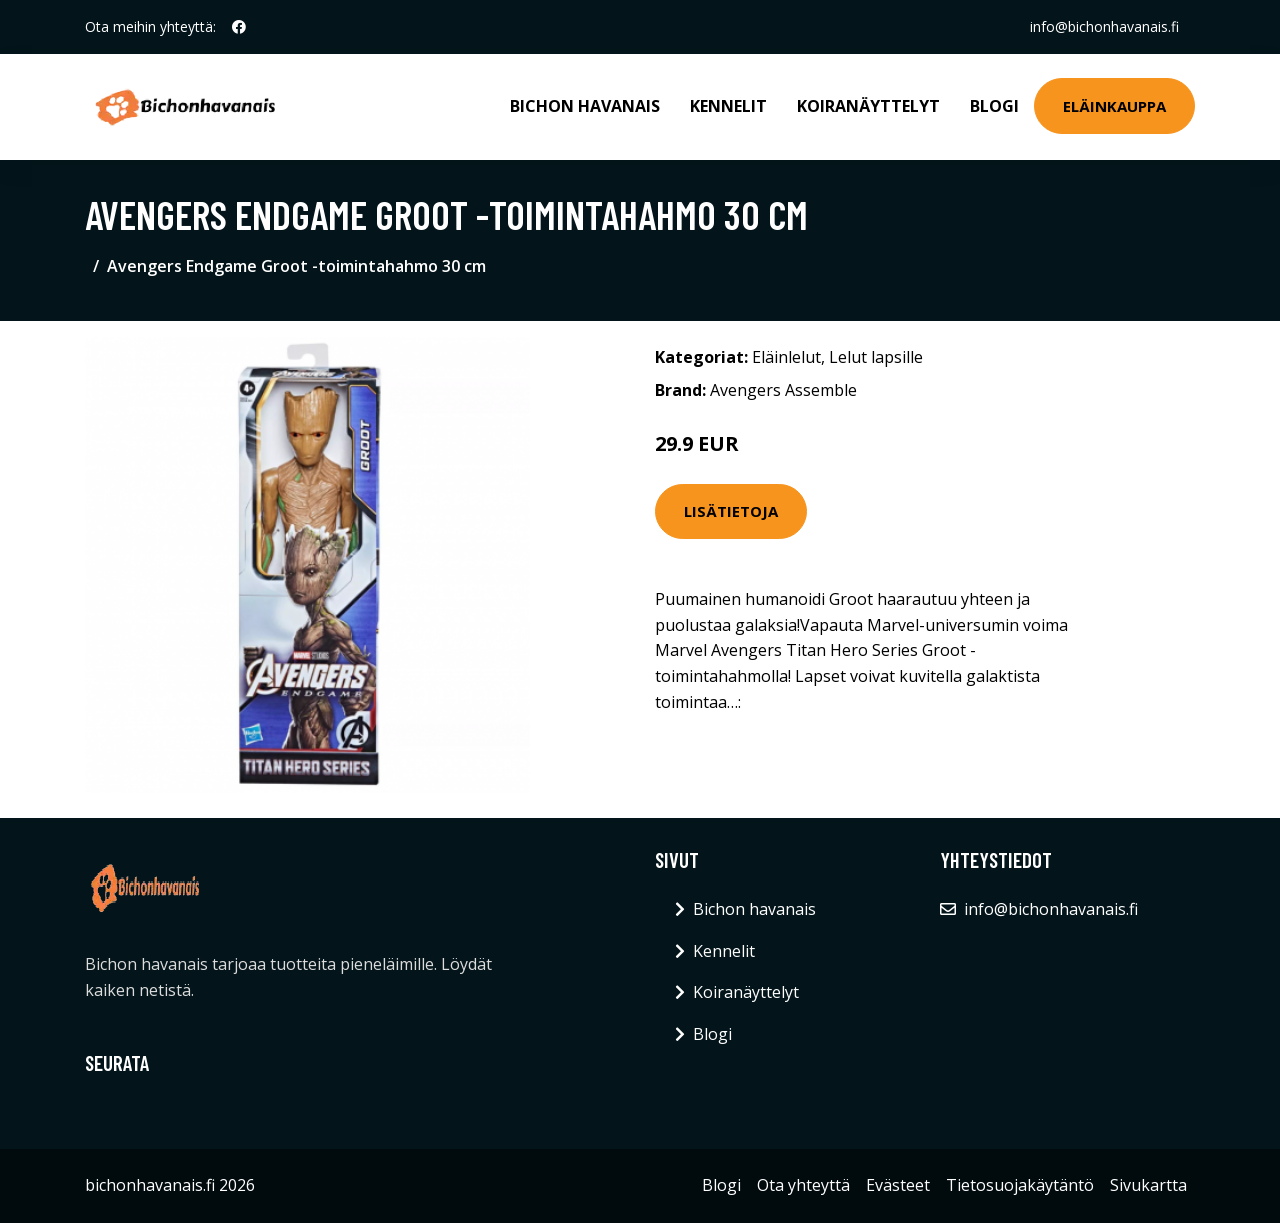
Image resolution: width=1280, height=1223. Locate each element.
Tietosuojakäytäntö (1020, 1185)
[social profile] (239, 27)
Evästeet (898, 1185)
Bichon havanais (585, 106)
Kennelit (728, 106)
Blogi (994, 106)
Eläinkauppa (1114, 106)
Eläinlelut (786, 357)
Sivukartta (1148, 1185)
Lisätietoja (731, 511)
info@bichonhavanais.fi (1104, 26)
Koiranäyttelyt (868, 106)
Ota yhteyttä (803, 1185)
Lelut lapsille (876, 357)
